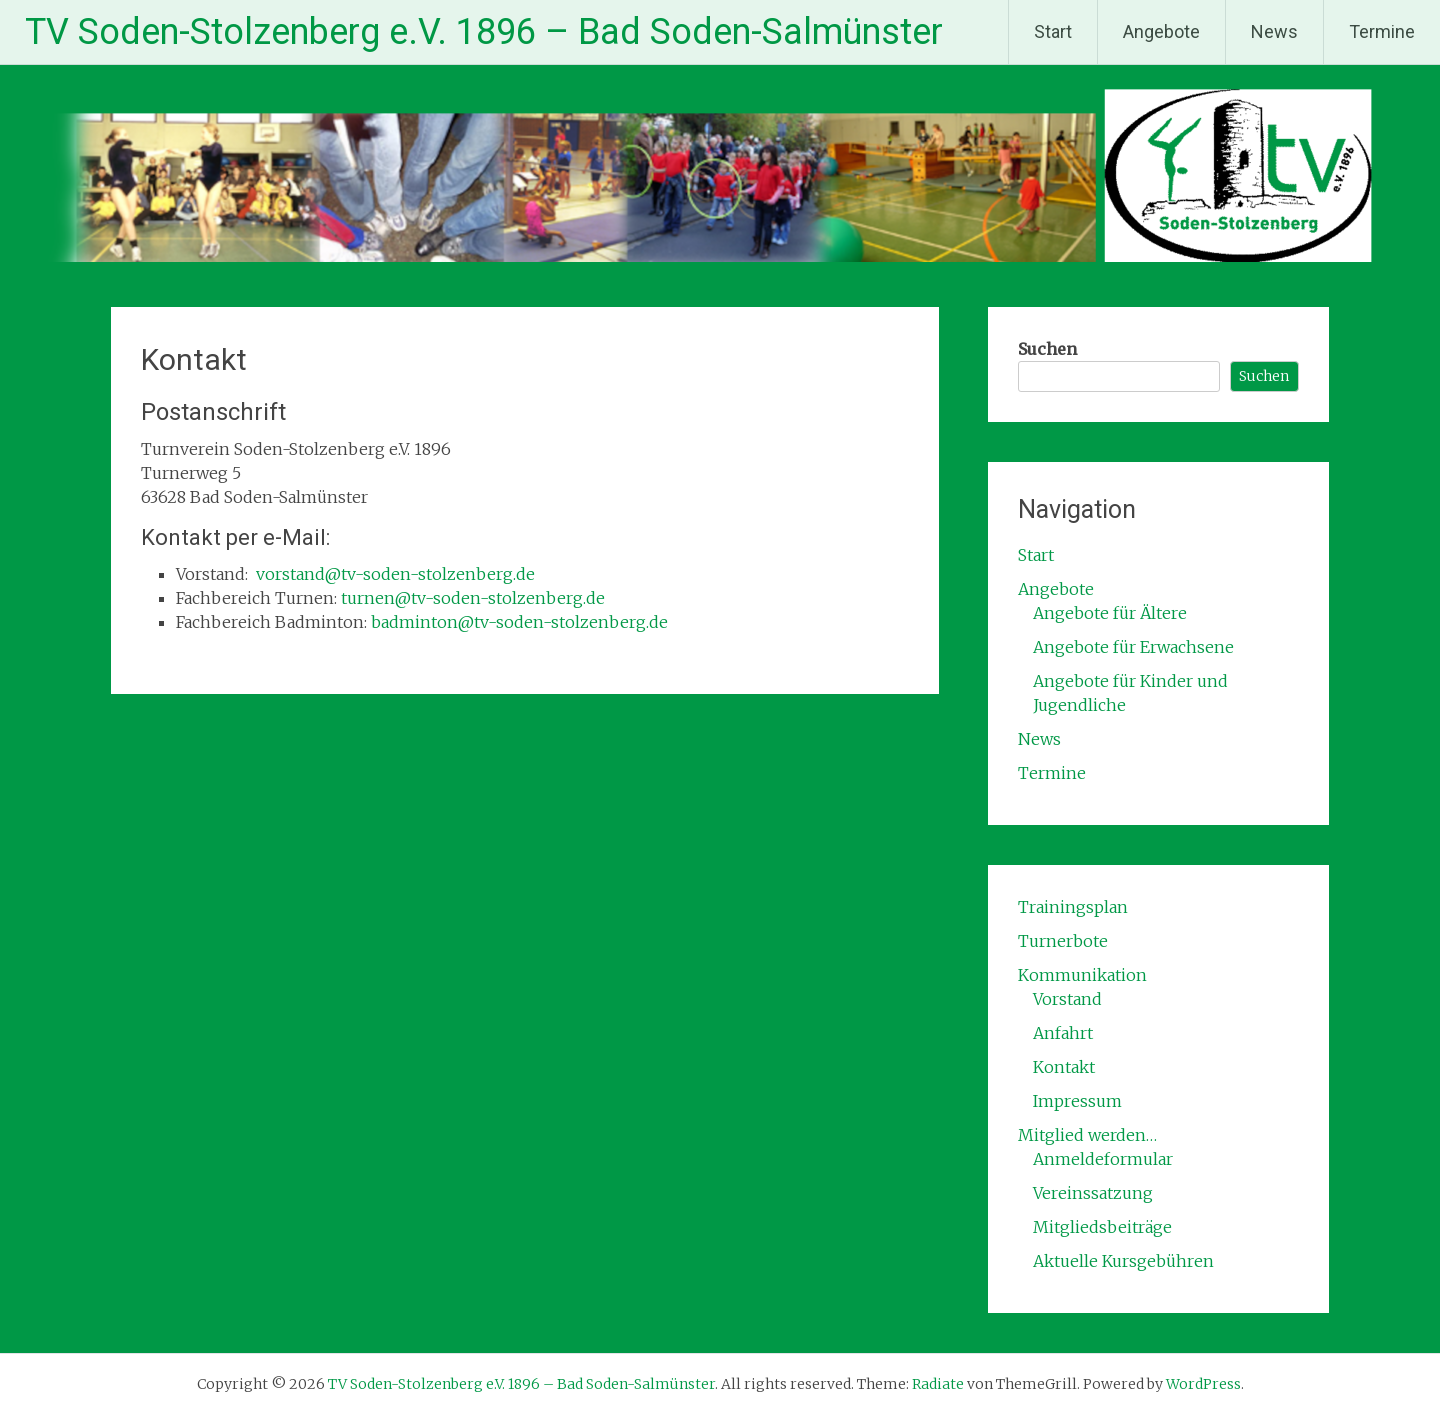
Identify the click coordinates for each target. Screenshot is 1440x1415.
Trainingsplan (1073, 907)
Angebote (1161, 31)
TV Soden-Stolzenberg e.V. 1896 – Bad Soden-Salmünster (484, 32)
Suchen (1047, 349)
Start (1053, 31)
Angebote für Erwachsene (1133, 647)
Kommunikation (1082, 975)
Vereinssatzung (1093, 1193)
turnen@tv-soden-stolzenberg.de (473, 598)
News (1274, 31)
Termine (1382, 31)
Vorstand (1067, 999)
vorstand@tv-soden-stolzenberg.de (395, 574)
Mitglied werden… (1087, 1135)
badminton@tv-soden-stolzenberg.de (519, 622)
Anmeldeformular (1103, 1159)
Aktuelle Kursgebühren (1123, 1261)
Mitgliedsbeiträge (1102, 1227)
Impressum (1077, 1101)
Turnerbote (1063, 941)
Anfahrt (1063, 1033)
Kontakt (1064, 1067)
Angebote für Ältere (1110, 613)
